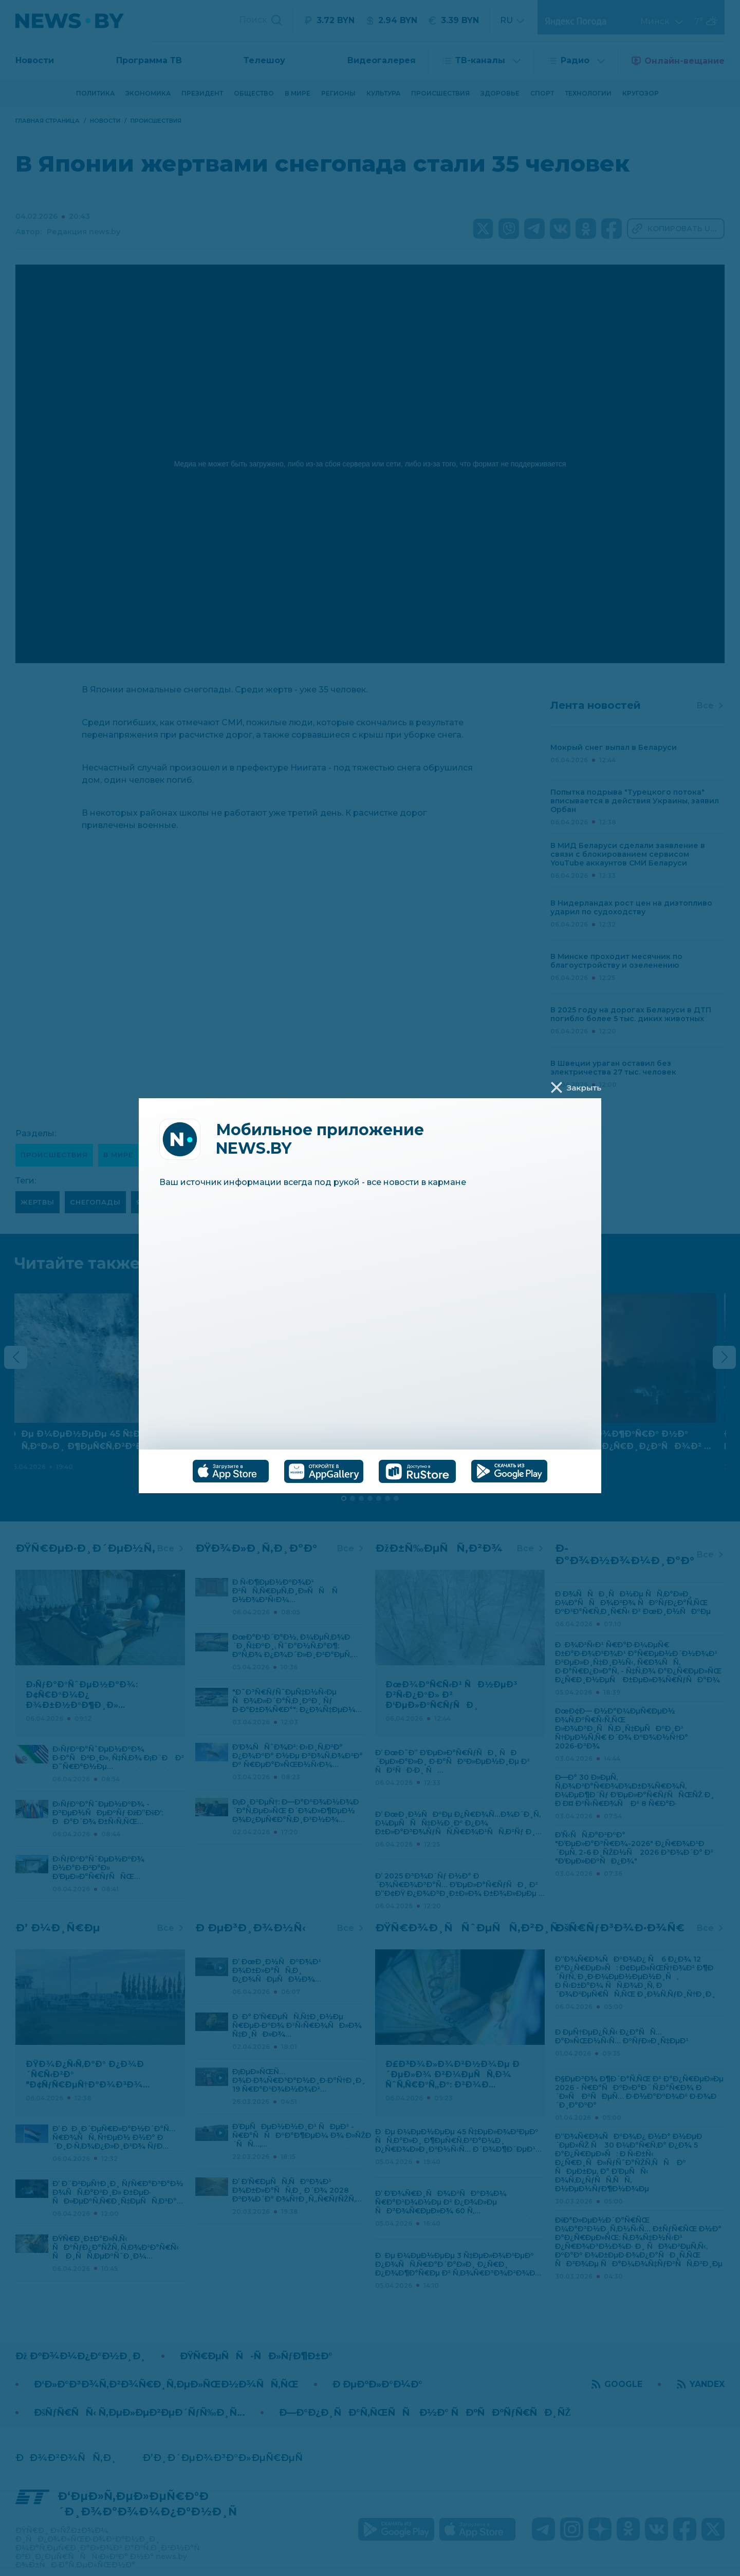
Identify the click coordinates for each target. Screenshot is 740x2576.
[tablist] (370, 1471)
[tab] (231, 1471)
